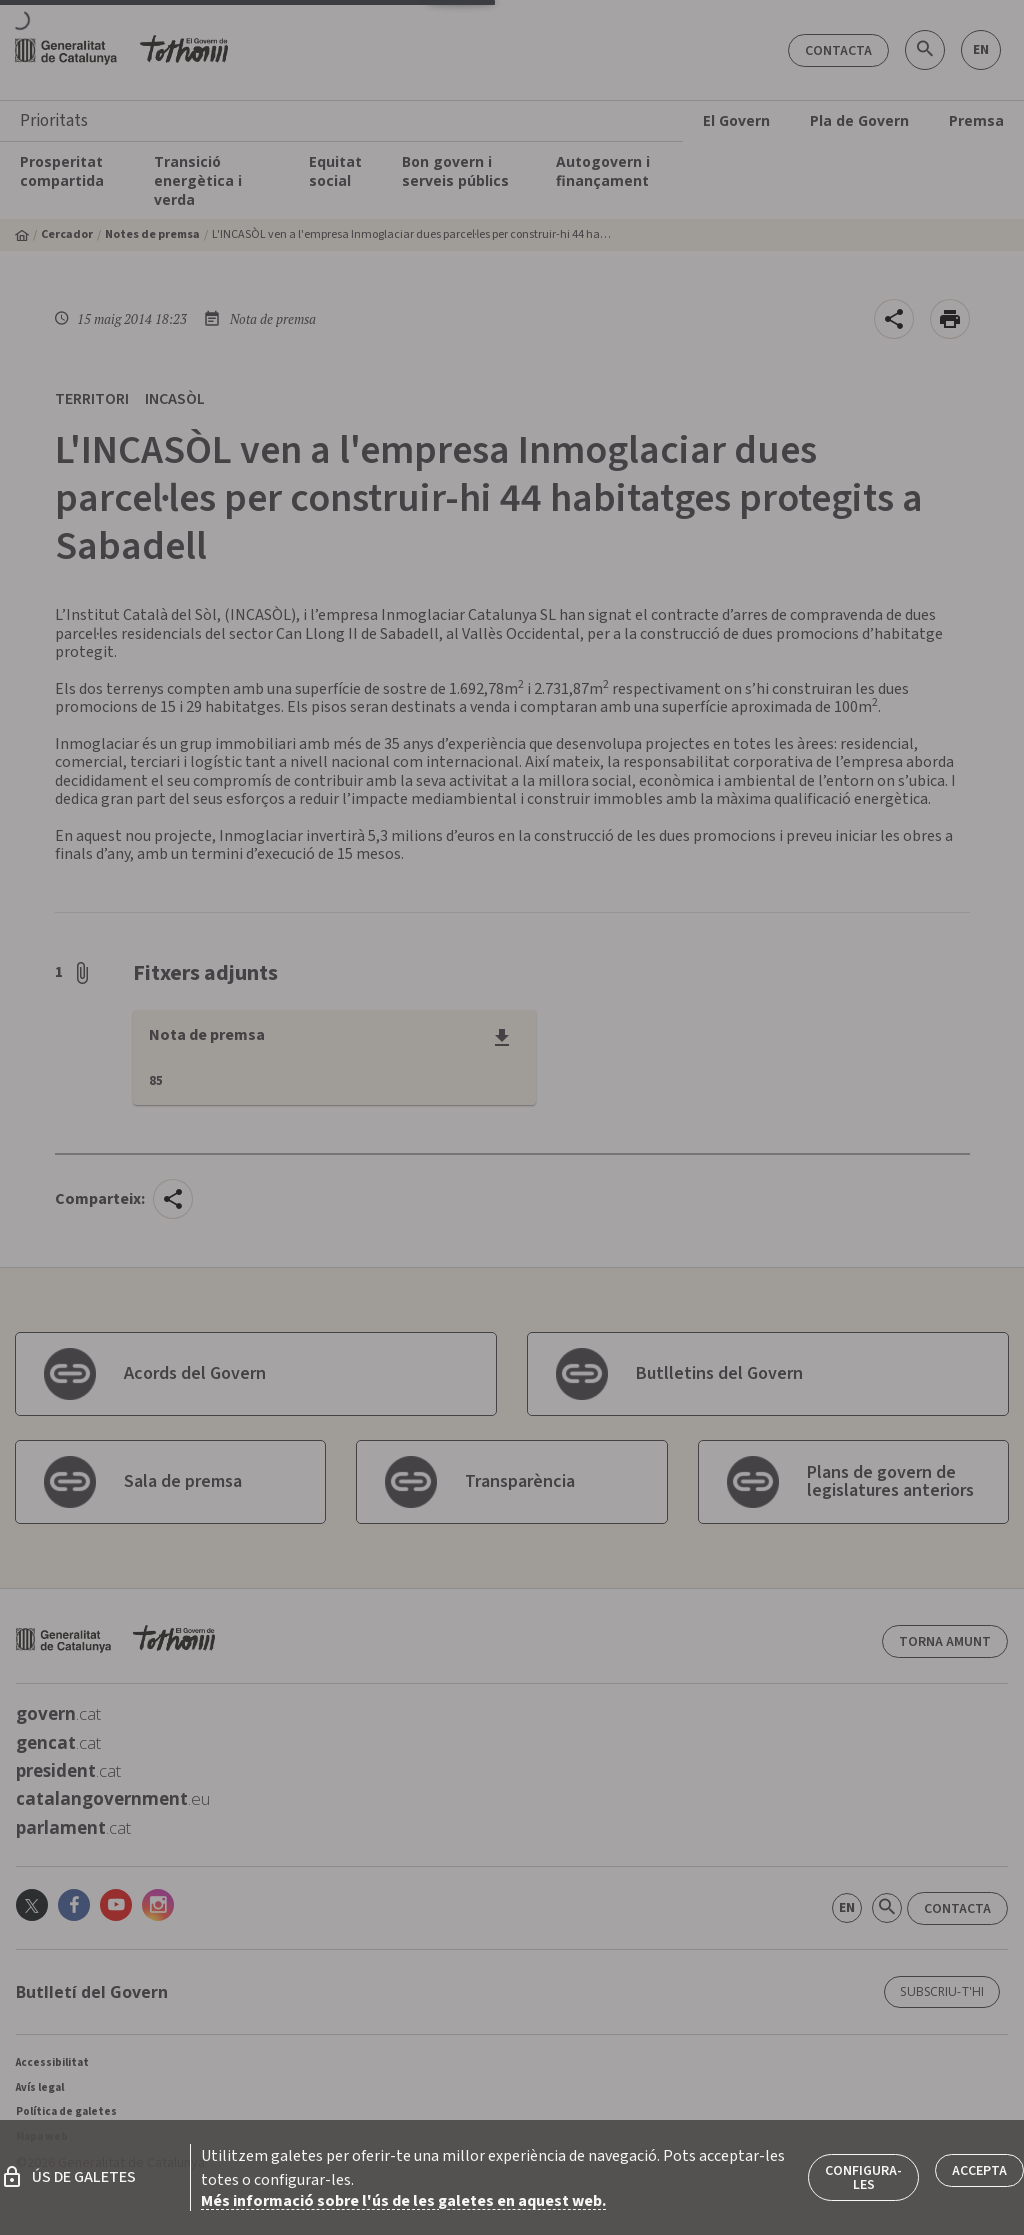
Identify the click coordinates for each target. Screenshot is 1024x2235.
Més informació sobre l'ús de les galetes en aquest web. (403, 2201)
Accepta (979, 2171)
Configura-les (863, 2178)
